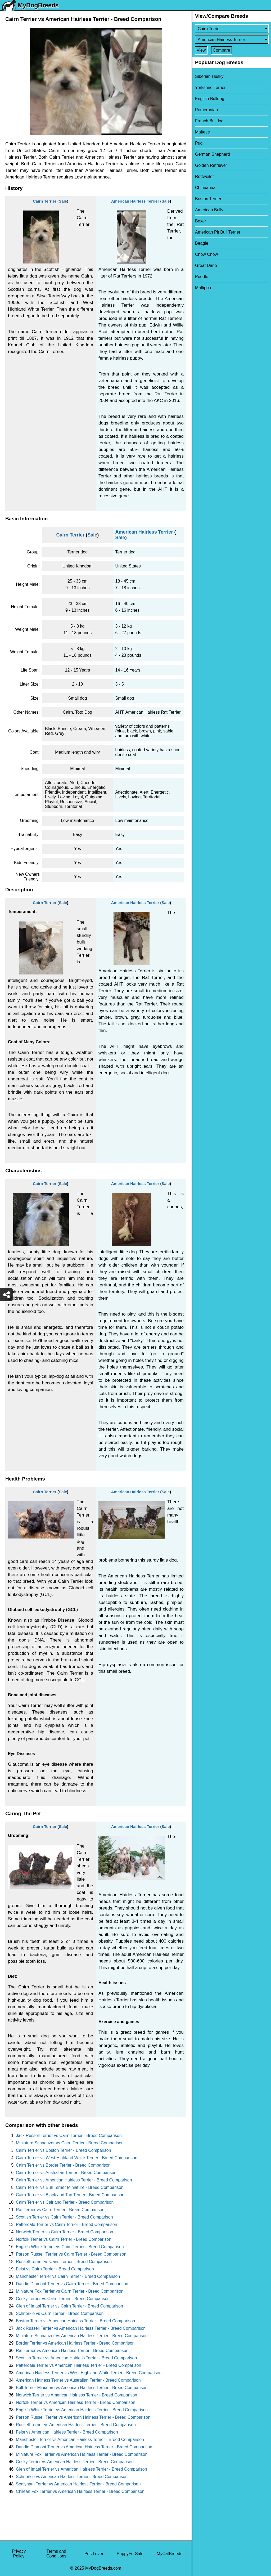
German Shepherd (212, 154)
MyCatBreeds (169, 2553)
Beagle (201, 243)
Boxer (200, 221)
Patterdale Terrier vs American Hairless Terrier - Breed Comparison (78, 2365)
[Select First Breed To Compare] (231, 29)
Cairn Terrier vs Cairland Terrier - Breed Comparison (65, 2202)
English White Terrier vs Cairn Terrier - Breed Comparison (70, 2246)
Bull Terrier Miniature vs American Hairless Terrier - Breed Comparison (81, 2387)
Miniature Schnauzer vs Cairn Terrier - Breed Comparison (70, 2143)
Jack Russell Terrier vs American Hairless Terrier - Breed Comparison (81, 2328)
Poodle (201, 276)
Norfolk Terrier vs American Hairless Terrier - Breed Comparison (75, 2402)
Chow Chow (206, 254)
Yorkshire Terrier (210, 87)
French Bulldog (209, 121)
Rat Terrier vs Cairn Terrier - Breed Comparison (60, 2209)
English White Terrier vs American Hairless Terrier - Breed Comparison (82, 2410)
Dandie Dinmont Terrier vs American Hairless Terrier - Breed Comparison (84, 2447)
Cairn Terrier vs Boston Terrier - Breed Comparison (63, 2150)
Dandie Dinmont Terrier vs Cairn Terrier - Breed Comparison (72, 2284)
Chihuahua (205, 187)
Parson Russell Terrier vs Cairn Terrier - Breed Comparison (71, 2254)
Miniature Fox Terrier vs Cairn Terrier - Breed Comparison (70, 2291)
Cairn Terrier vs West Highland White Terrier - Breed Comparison (76, 2157)
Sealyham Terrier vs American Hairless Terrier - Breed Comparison (78, 2484)
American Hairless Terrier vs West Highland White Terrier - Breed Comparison (88, 2373)
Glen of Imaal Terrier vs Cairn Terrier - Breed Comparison (69, 2306)
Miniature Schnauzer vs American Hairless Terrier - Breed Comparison (82, 2335)
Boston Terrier (208, 198)
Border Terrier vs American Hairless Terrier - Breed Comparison (75, 2343)
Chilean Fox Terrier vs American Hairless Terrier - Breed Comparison (80, 2491)
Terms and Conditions (56, 2553)
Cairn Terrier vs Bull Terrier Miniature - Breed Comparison (70, 2187)
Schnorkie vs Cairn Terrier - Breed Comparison (59, 2313)
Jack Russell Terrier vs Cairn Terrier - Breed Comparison (69, 2135)
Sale (63, 201)
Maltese (202, 132)
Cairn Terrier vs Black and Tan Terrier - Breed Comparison (70, 2195)
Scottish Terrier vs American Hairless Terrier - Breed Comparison (76, 2358)
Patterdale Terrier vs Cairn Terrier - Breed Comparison (66, 2224)
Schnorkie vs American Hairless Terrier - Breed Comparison (72, 2476)
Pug (198, 143)
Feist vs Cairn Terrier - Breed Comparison (55, 2269)
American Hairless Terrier (135, 201)
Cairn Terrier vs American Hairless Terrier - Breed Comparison (74, 2180)
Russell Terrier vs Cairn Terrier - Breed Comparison (64, 2261)
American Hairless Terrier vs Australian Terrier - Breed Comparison (78, 2380)
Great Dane (206, 265)
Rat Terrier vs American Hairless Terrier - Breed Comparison (72, 2350)
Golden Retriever (211, 165)
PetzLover (93, 2553)
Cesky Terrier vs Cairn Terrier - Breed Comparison (63, 2298)
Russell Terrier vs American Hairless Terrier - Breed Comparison (76, 2424)
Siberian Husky (209, 76)
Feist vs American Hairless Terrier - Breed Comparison (67, 2432)
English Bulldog (209, 98)
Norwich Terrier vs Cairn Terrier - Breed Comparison (64, 2232)
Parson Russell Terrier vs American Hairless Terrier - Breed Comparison (83, 2417)
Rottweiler (204, 176)
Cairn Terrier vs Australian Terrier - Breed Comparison (66, 2172)
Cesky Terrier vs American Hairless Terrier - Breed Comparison (75, 2461)
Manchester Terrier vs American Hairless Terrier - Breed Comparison (80, 2439)
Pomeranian (206, 110)
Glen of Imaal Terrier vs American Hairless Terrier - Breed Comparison (81, 2469)
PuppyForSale (130, 2553)
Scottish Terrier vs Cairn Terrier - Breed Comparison (64, 2217)
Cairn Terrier (44, 201)
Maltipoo (203, 287)
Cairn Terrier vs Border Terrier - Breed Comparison (63, 2165)
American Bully (209, 210)
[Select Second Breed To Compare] (231, 39)
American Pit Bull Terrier (217, 232)
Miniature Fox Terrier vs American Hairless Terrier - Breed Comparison (81, 2454)
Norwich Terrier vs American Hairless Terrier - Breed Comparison (76, 2395)
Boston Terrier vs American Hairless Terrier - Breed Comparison (75, 2321)
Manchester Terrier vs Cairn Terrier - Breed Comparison (68, 2276)
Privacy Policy (19, 2553)
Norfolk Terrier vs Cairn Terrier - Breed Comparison (63, 2239)
